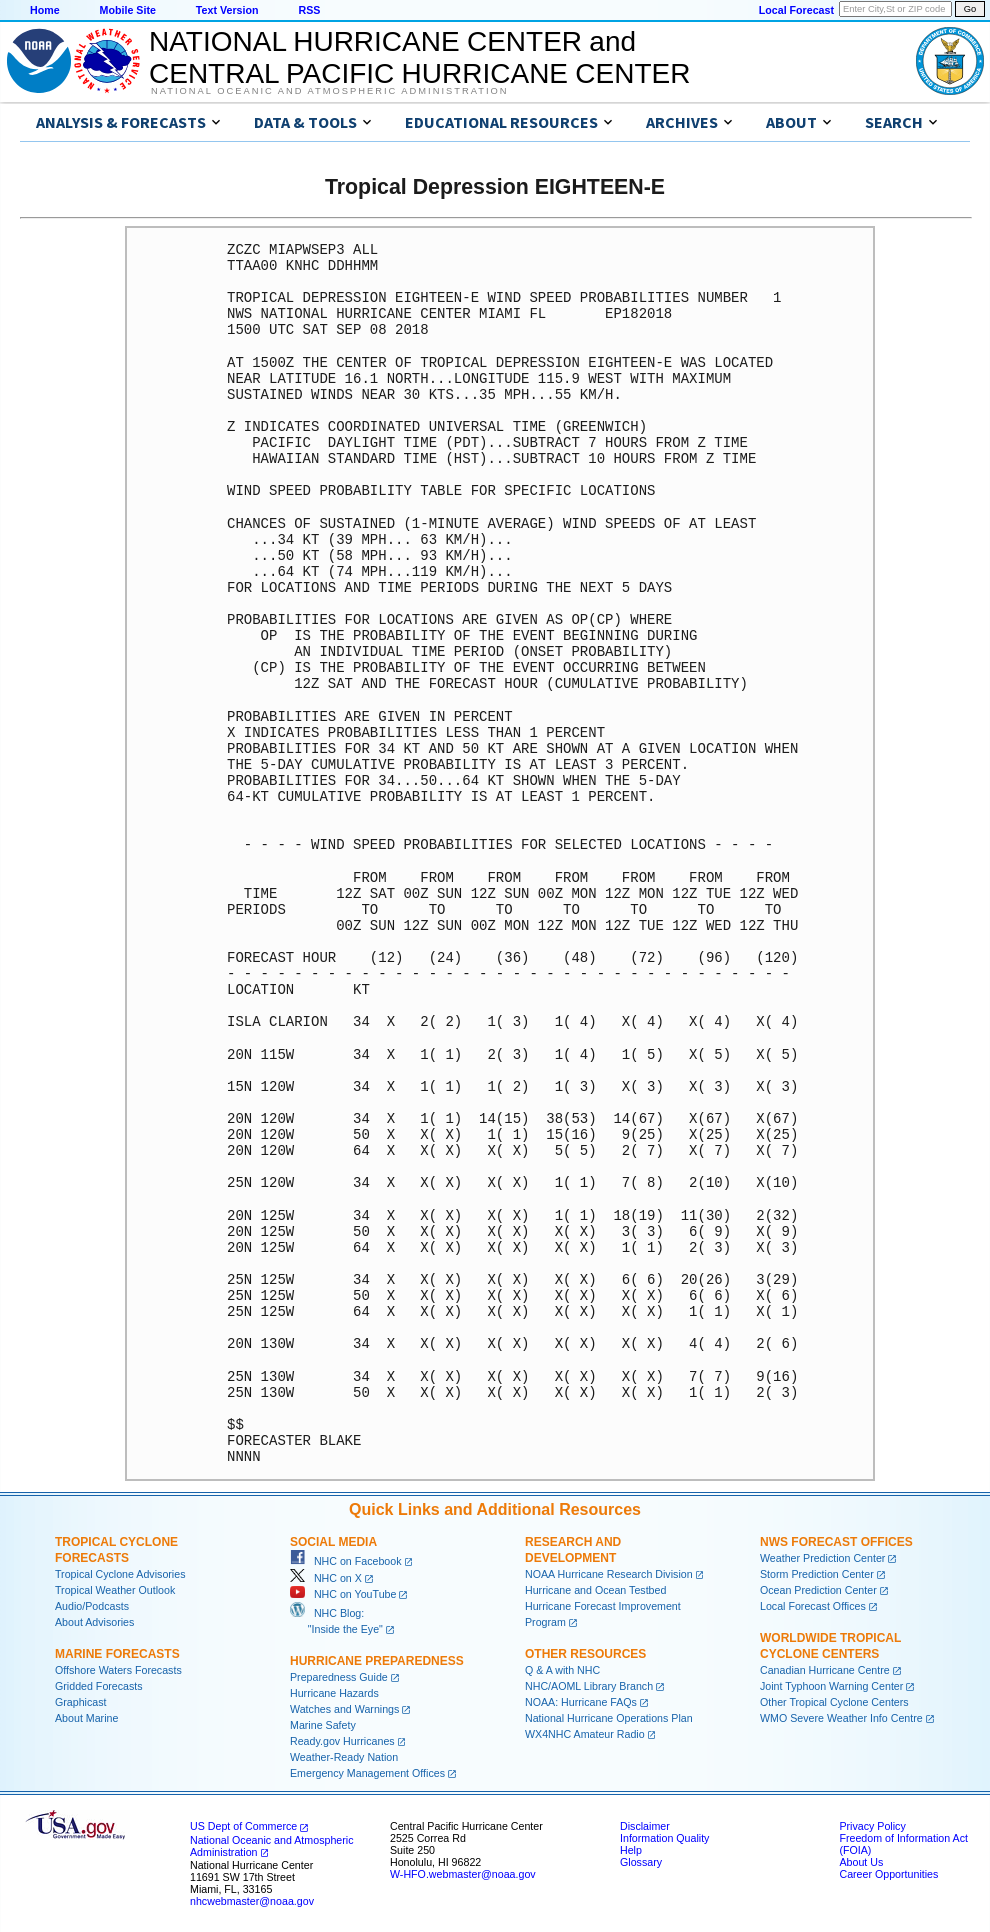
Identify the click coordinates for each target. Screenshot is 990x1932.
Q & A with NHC (562, 1670)
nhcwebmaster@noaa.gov (252, 1901)
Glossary (641, 1862)
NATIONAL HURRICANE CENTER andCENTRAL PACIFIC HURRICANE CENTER (419, 57)
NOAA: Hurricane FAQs (581, 1702)
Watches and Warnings (344, 1709)
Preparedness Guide (339, 1677)
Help (631, 1850)
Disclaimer (645, 1826)
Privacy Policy (872, 1826)
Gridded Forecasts (99, 1686)
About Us (861, 1862)
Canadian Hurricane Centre (825, 1670)
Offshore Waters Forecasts (118, 1670)
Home (45, 10)
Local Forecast (796, 10)
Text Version (227, 10)
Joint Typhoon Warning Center (831, 1686)
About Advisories (94, 1622)
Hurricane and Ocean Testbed (595, 1590)
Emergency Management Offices (367, 1773)
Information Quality (664, 1838)
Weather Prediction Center (822, 1558)
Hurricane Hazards (334, 1693)
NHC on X (326, 1578)
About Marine (86, 1718)
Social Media (333, 1542)
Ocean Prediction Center (818, 1590)
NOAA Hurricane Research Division (609, 1574)
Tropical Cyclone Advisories (120, 1574)
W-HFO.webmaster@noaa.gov (463, 1874)
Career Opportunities (888, 1874)
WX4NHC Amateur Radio (585, 1734)
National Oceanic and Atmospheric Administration (329, 91)
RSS (309, 10)
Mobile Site (128, 10)
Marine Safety (323, 1725)
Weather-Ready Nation (344, 1757)
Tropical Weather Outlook (115, 1590)
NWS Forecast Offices (836, 1542)
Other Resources (585, 1654)
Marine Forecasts (117, 1654)
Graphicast (81, 1702)
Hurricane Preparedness (377, 1661)
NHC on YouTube (343, 1594)
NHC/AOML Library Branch (589, 1686)
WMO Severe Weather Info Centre (841, 1718)
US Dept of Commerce (243, 1826)
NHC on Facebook (346, 1561)
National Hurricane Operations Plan (609, 1718)
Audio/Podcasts (92, 1606)
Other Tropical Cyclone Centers (834, 1702)
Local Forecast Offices (813, 1606)
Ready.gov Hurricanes (342, 1741)
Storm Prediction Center (817, 1574)
